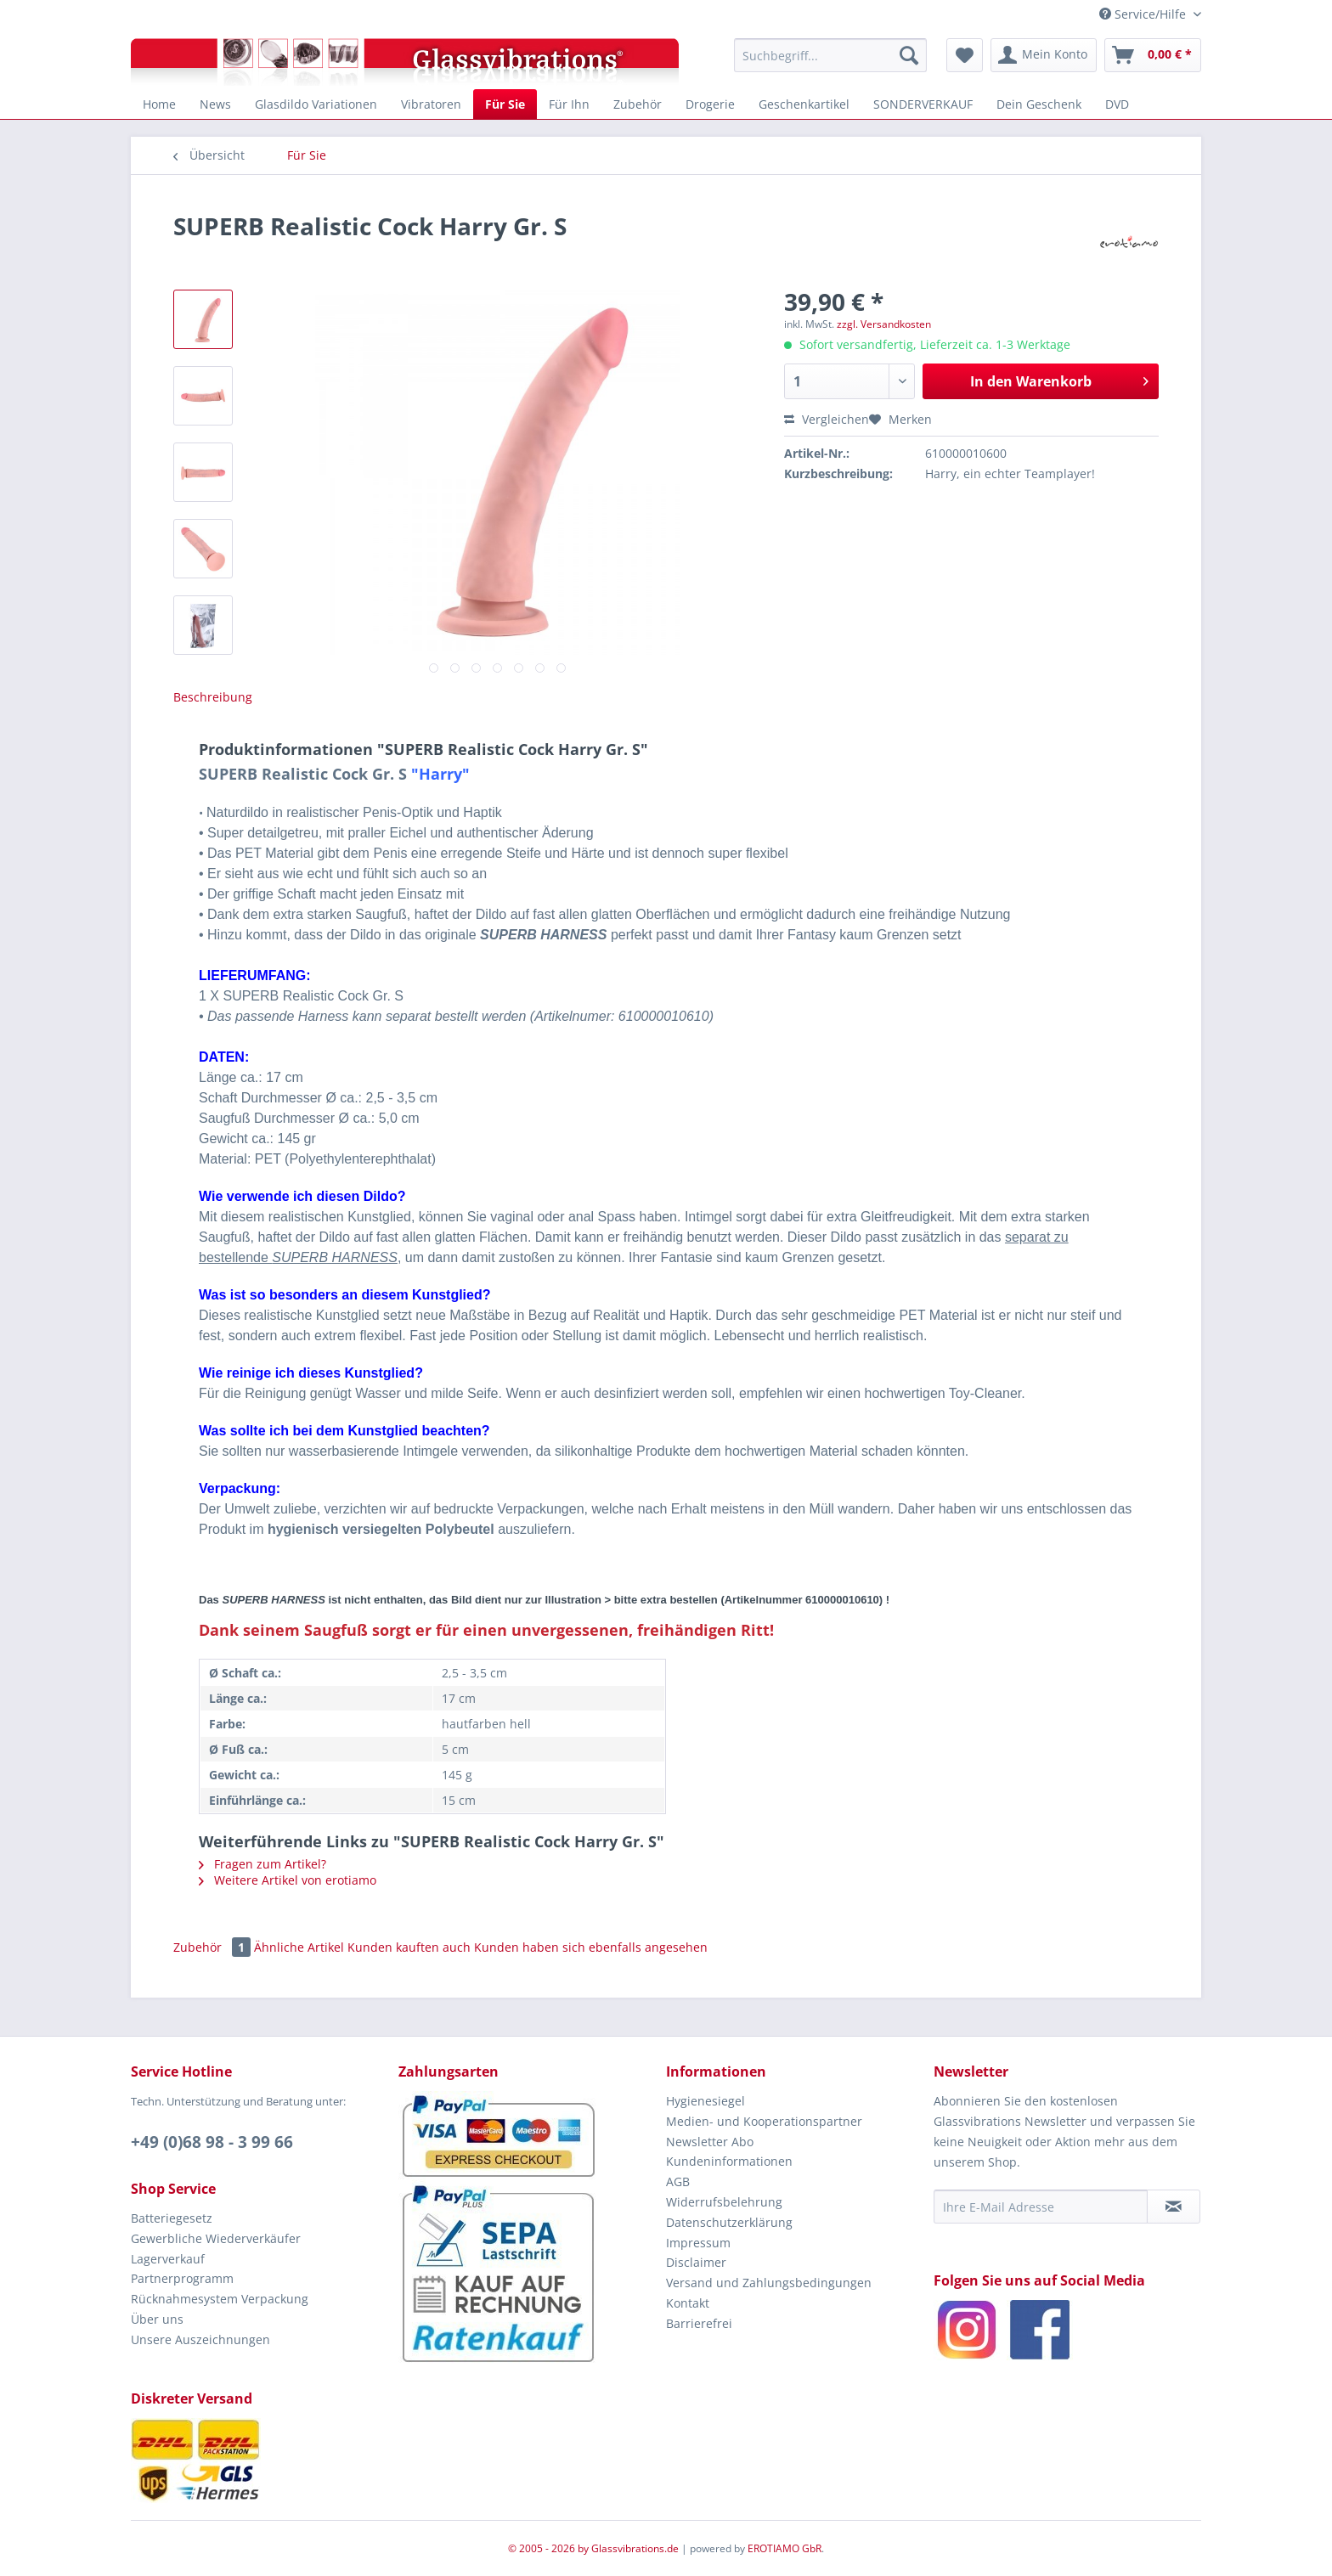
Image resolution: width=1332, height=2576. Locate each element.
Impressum (698, 2243)
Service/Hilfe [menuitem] (1144, 14)
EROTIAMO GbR (784, 2548)
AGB (678, 2181)
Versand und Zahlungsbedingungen (769, 2282)
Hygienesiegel (705, 2101)
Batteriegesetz (171, 2218)
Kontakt (687, 2303)
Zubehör (213, 1947)
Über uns (157, 2319)
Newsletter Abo (709, 2142)
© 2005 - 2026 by (549, 2548)
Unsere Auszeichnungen (200, 2339)
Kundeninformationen (729, 2161)
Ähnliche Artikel (299, 1947)
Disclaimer (696, 2262)
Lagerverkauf (168, 2259)
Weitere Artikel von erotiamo (287, 1880)
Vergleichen (826, 419)
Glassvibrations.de (635, 2548)
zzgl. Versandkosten (884, 324)
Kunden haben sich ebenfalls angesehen (591, 1947)
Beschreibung (212, 697)
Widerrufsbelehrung (724, 2202)
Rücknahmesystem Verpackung (219, 2299)
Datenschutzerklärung (729, 2222)
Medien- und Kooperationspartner (764, 2121)
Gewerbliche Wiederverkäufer (216, 2238)
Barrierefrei (699, 2323)
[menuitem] (830, 55)
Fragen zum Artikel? (262, 1864)
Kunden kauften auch (409, 1947)
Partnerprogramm (182, 2278)
